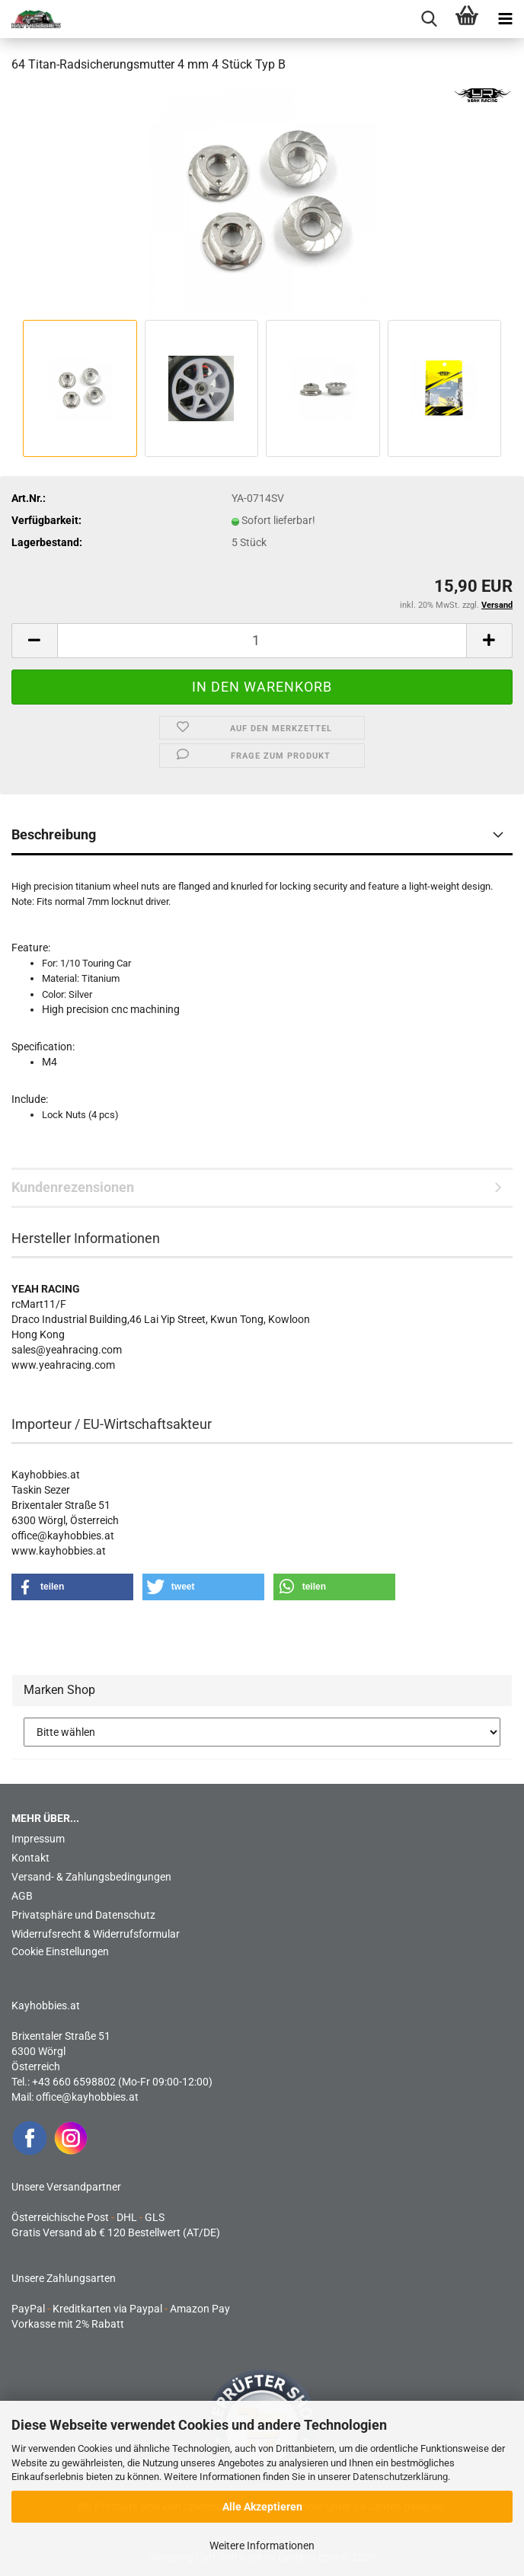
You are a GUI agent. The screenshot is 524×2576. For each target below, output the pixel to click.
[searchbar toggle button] (429, 19)
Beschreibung (53, 834)
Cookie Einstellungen (60, 1951)
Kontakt (30, 1858)
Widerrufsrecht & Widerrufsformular (95, 1934)
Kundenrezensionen (72, 1187)
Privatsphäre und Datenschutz (83, 1915)
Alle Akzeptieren (262, 2507)
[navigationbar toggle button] (505, 19)
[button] (34, 640)
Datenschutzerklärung (400, 2476)
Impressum (38, 1839)
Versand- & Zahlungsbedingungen (91, 1877)
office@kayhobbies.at (87, 2097)
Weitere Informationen (262, 2545)
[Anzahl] (262, 640)
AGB (22, 1896)
